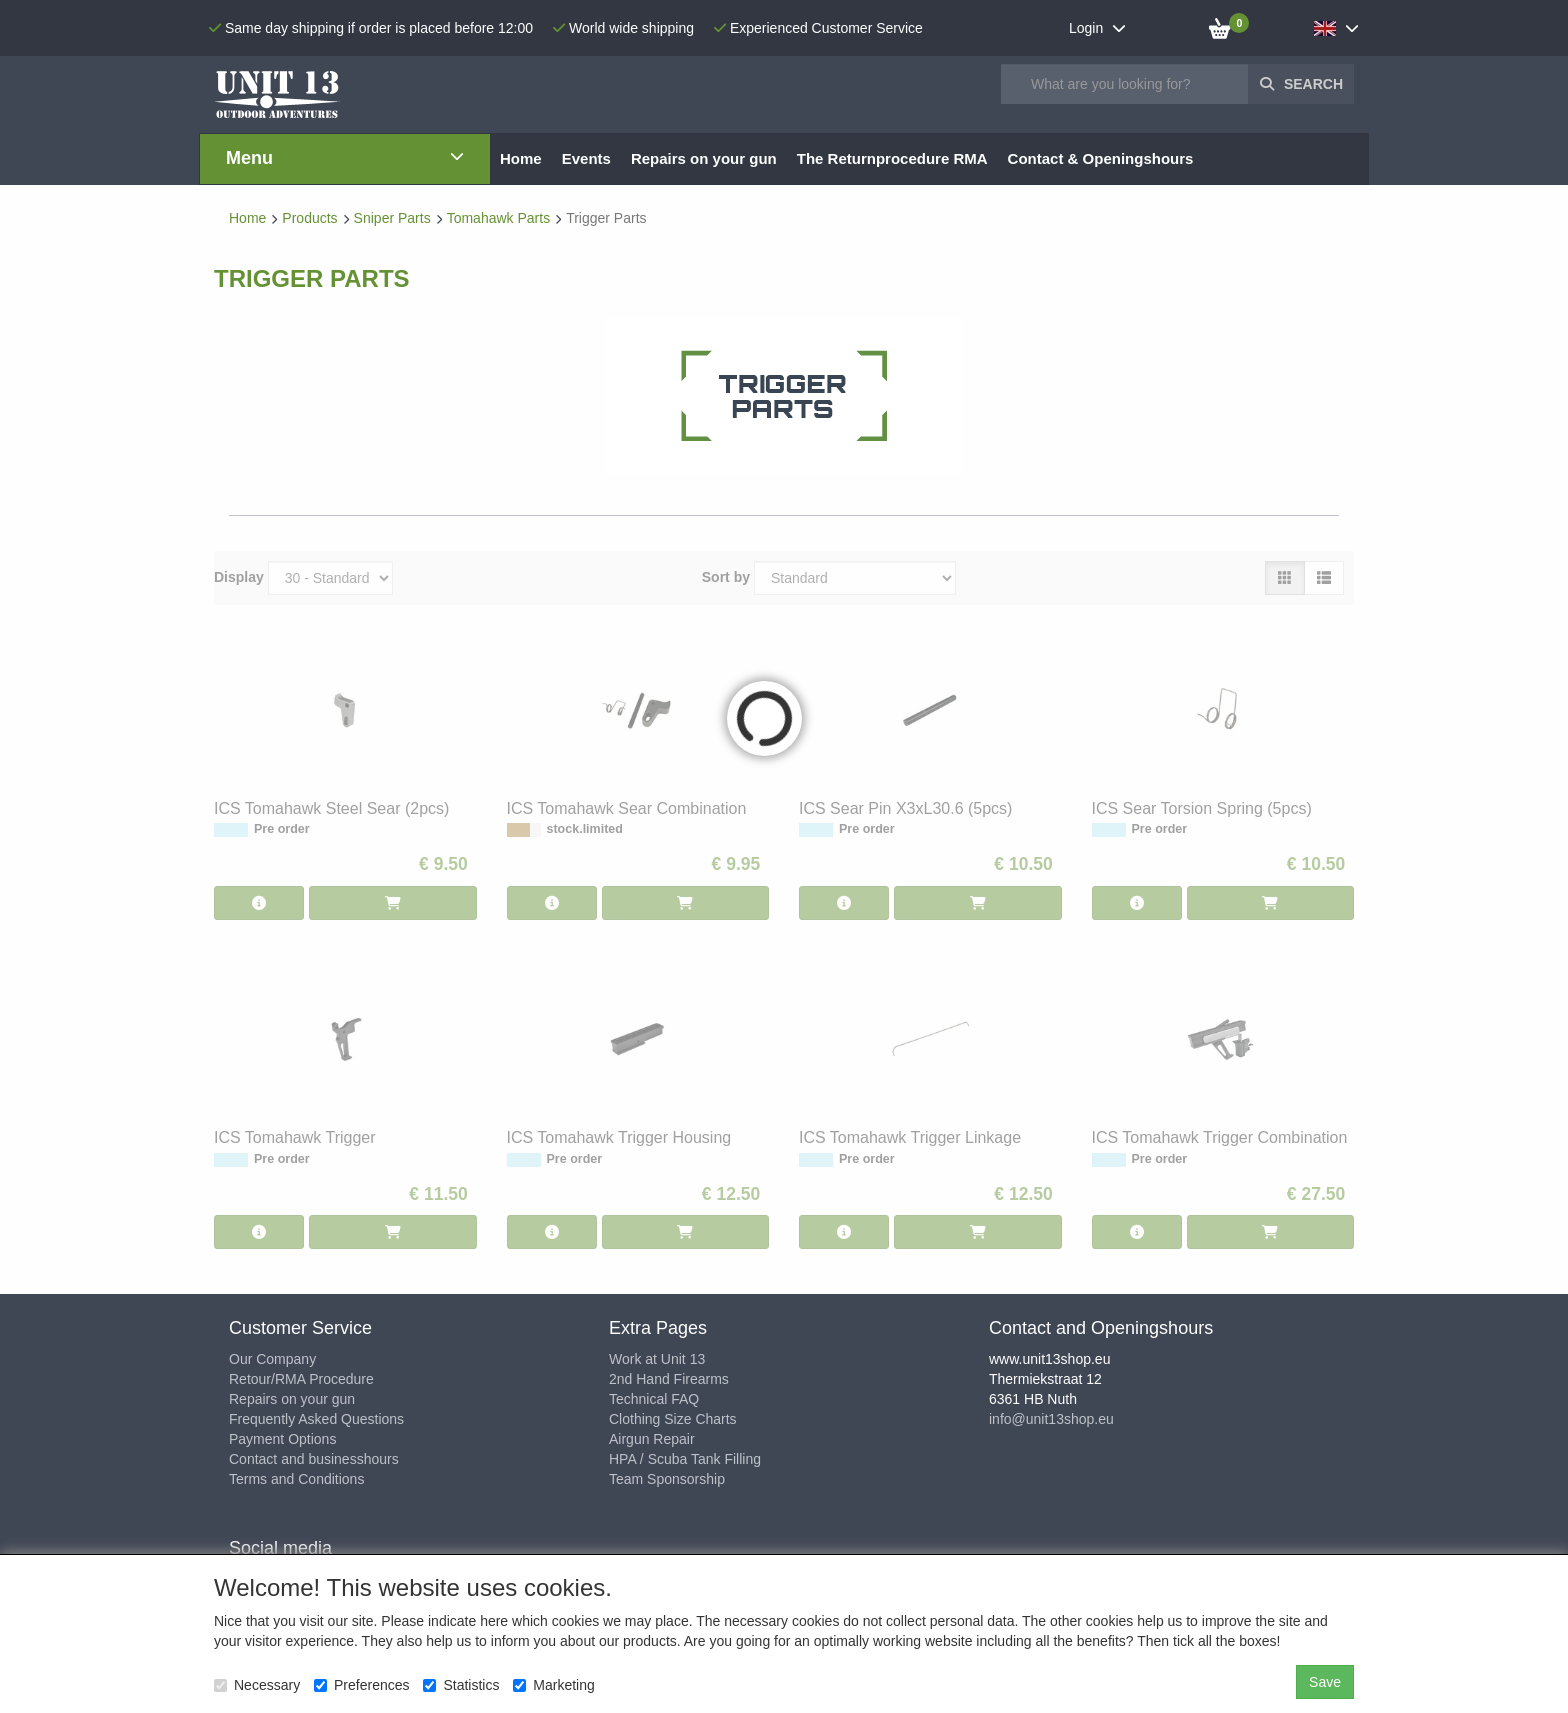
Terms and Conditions (296, 1479)
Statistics (461, 1685)
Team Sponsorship (667, 1479)
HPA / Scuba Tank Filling (685, 1459)
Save (1325, 1682)
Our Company (272, 1359)
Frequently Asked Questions (316, 1419)
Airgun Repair (652, 1439)
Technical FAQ (654, 1399)
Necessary (257, 1685)
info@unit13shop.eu (1051, 1419)
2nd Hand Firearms (669, 1379)
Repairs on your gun (292, 1399)
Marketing (553, 1685)
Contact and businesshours (314, 1459)
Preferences (361, 1685)
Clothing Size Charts (673, 1419)
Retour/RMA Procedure (301, 1379)
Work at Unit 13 (657, 1359)
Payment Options (282, 1439)
